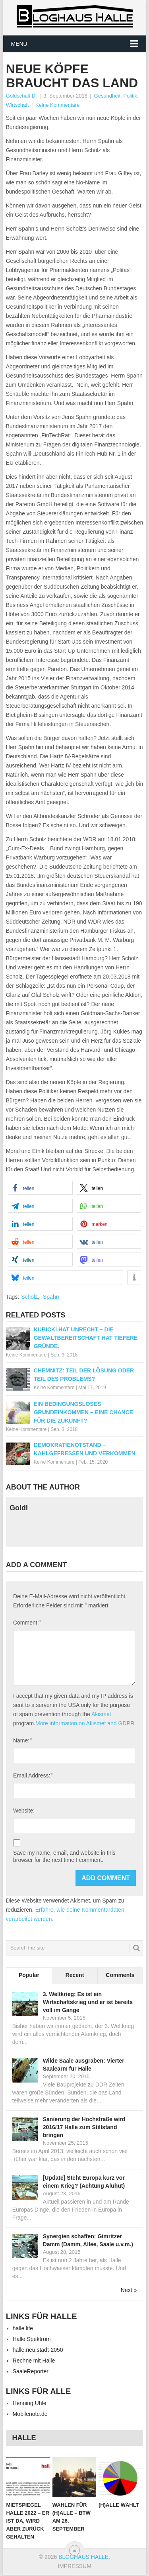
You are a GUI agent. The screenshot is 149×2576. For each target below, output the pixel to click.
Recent (75, 1975)
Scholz (29, 1297)
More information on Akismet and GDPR (84, 1723)
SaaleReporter (30, 2371)
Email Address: (33, 1775)
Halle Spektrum (32, 2339)
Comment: (27, 1622)
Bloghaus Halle (83, 2557)
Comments (120, 1975)
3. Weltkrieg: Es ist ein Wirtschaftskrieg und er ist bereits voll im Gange (88, 2002)
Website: (24, 1810)
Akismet (101, 1714)
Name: (22, 1740)
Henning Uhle (29, 2403)
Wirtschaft (17, 105)
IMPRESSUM (74, 2566)
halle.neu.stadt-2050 (38, 2350)
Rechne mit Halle (34, 2360)
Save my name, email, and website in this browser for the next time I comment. (64, 1856)
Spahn (51, 1297)
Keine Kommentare (57, 105)
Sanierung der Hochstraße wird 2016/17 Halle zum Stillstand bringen (84, 2127)
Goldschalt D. (21, 96)
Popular (29, 1975)
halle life (23, 2328)
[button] (40, 1188)
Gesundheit (107, 96)
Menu (19, 44)
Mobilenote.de (30, 2414)
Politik (130, 96)
